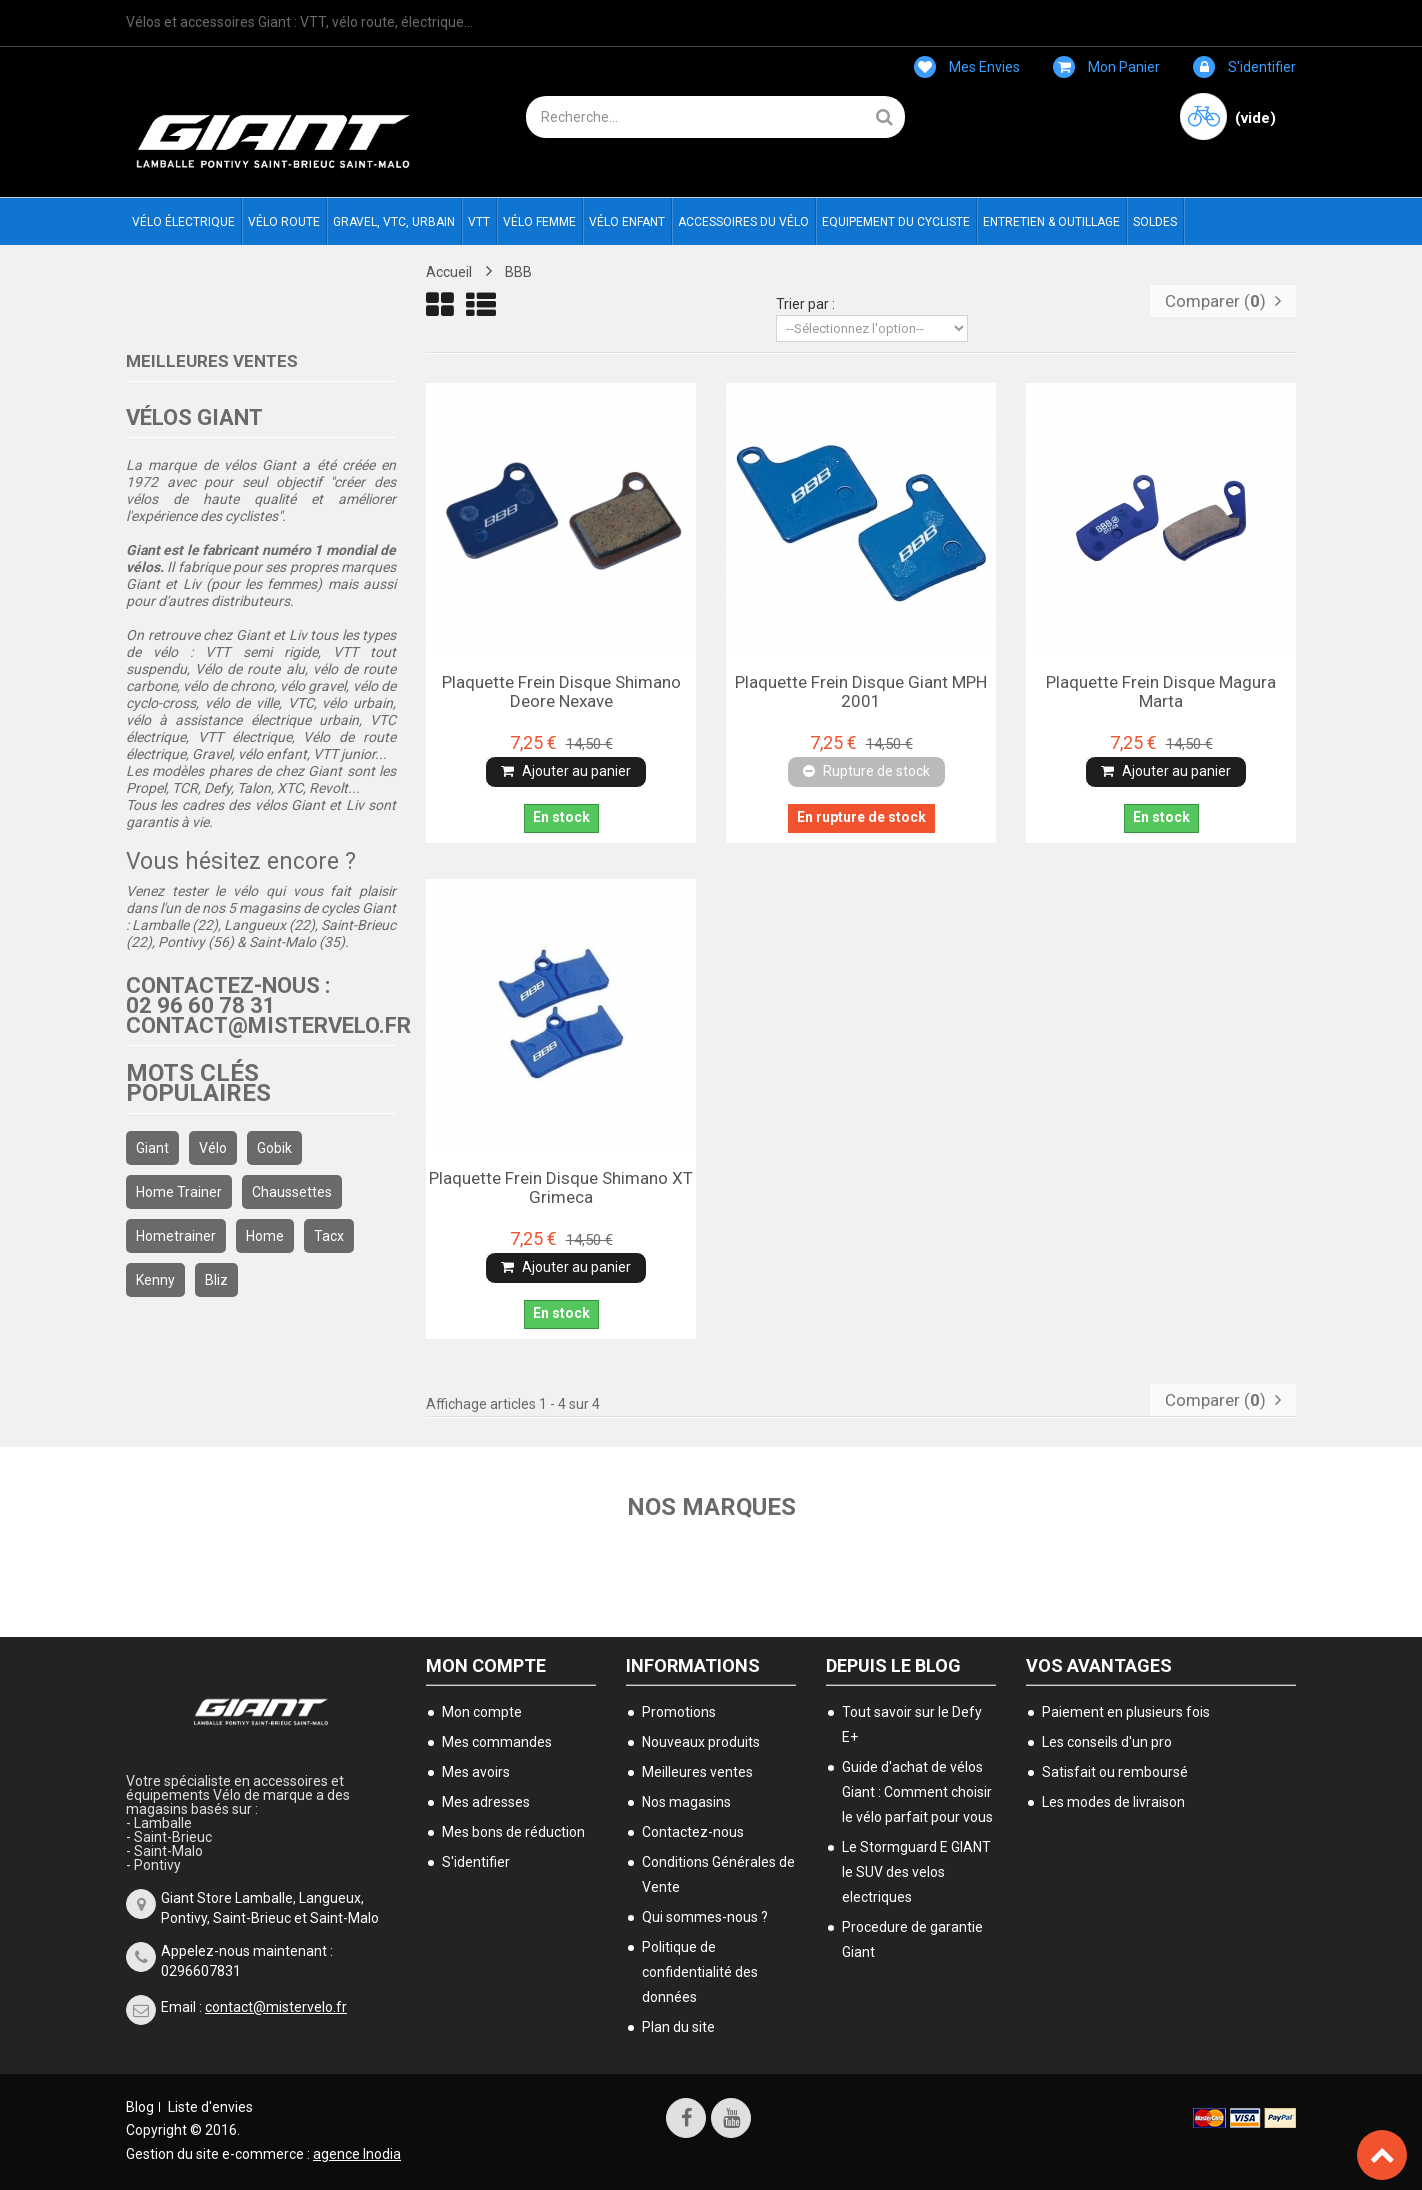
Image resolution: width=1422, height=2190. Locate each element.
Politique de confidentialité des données (700, 1972)
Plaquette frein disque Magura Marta (1161, 691)
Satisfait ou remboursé (1115, 1772)
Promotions (679, 1712)
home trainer (179, 1192)
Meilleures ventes (212, 361)
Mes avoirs (476, 1772)
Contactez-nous (693, 1832)
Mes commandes (497, 1742)
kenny (155, 1280)
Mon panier (1106, 67)
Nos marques (711, 1507)
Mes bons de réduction (513, 1832)
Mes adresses (486, 1802)
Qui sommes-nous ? (705, 1917)
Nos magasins (686, 1802)
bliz (216, 1280)
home (265, 1236)
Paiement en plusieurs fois (1126, 1712)
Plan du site (678, 2027)
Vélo (213, 1148)
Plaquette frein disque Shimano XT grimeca (561, 1187)
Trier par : (805, 304)
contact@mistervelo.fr (276, 2007)
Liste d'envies (210, 2107)
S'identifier (1244, 67)
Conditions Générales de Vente (718, 1874)
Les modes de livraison (1113, 1802)
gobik (274, 1148)
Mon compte (486, 1665)
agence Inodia (357, 2154)
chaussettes (292, 1192)
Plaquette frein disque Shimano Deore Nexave (561, 691)
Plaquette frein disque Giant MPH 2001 (861, 691)
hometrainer (176, 1236)
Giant (152, 1148)
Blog (140, 2107)
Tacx (329, 1236)
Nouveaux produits (701, 1742)
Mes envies (967, 67)
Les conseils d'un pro (1107, 1742)
